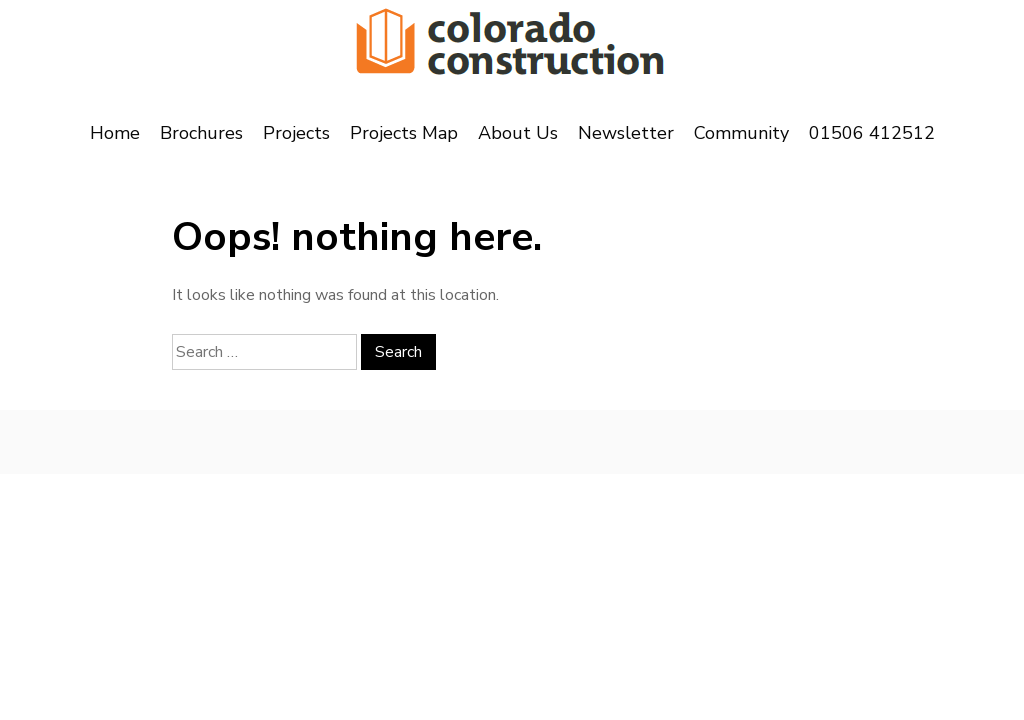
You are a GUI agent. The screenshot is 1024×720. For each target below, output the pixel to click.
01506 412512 (872, 133)
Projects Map (404, 133)
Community (741, 133)
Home (115, 133)
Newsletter (626, 133)
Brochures (201, 133)
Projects (296, 133)
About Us (518, 133)
